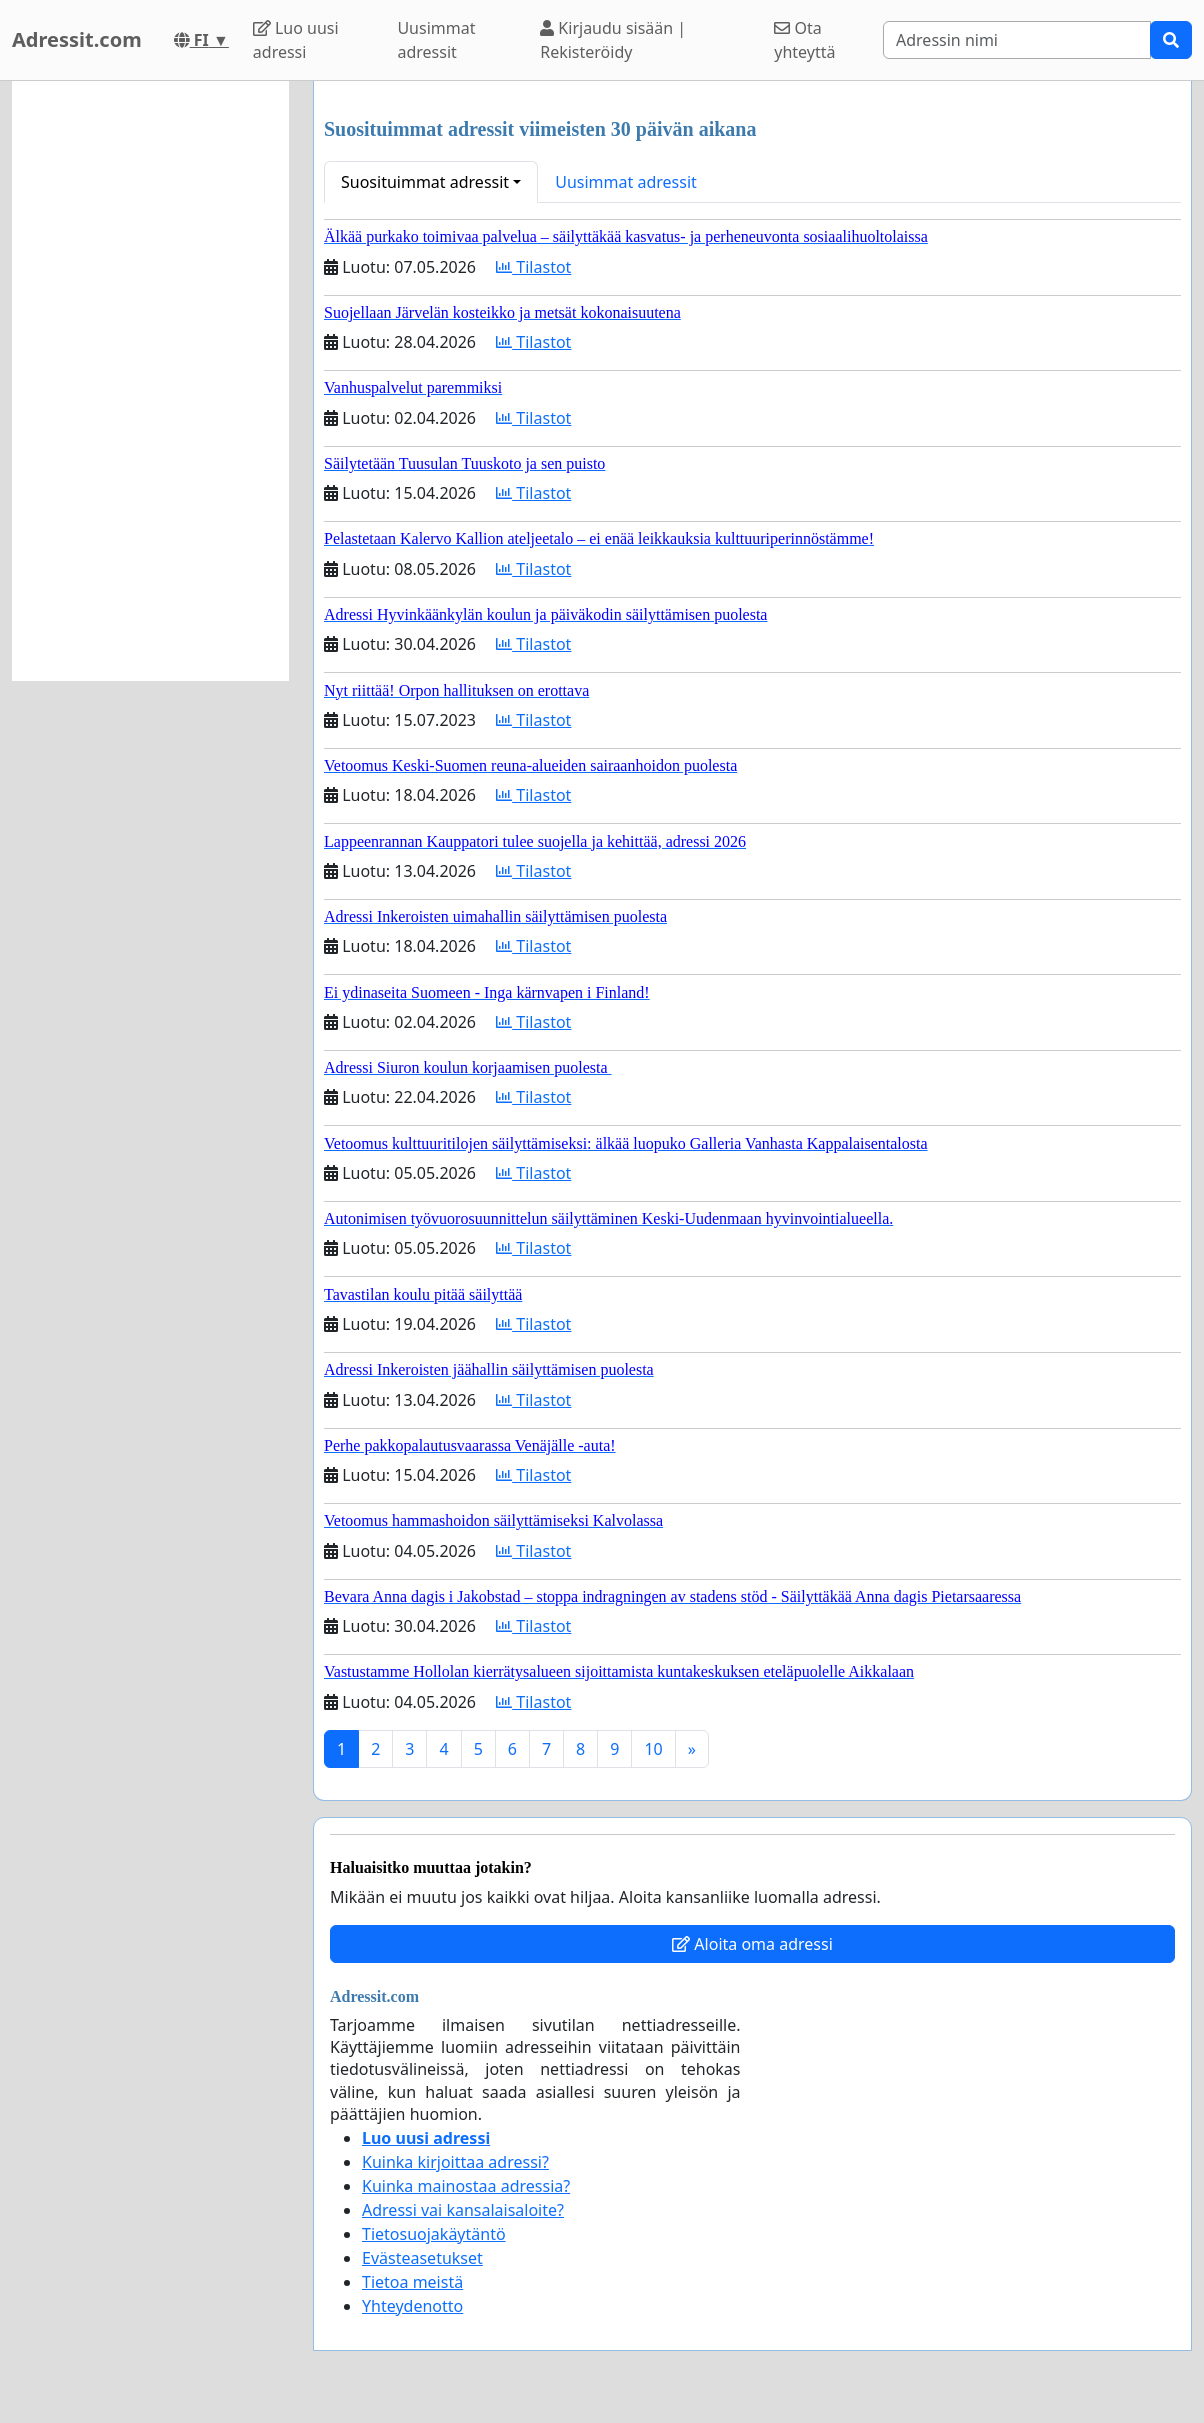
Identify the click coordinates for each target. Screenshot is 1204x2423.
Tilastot (533, 267)
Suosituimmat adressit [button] (425, 182)
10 (653, 1749)
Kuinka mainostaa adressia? (466, 2186)
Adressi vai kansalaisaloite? (463, 2210)
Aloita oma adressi (752, 1944)
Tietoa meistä (412, 2282)
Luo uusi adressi (296, 40)
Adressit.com (77, 39)
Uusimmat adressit (436, 40)
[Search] (1017, 40)
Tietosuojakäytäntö (434, 2234)
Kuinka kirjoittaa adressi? (455, 2162)
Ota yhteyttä (804, 40)
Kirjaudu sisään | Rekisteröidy (613, 40)
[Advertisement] (150, 381)
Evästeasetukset (422, 2258)
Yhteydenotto (412, 2306)
